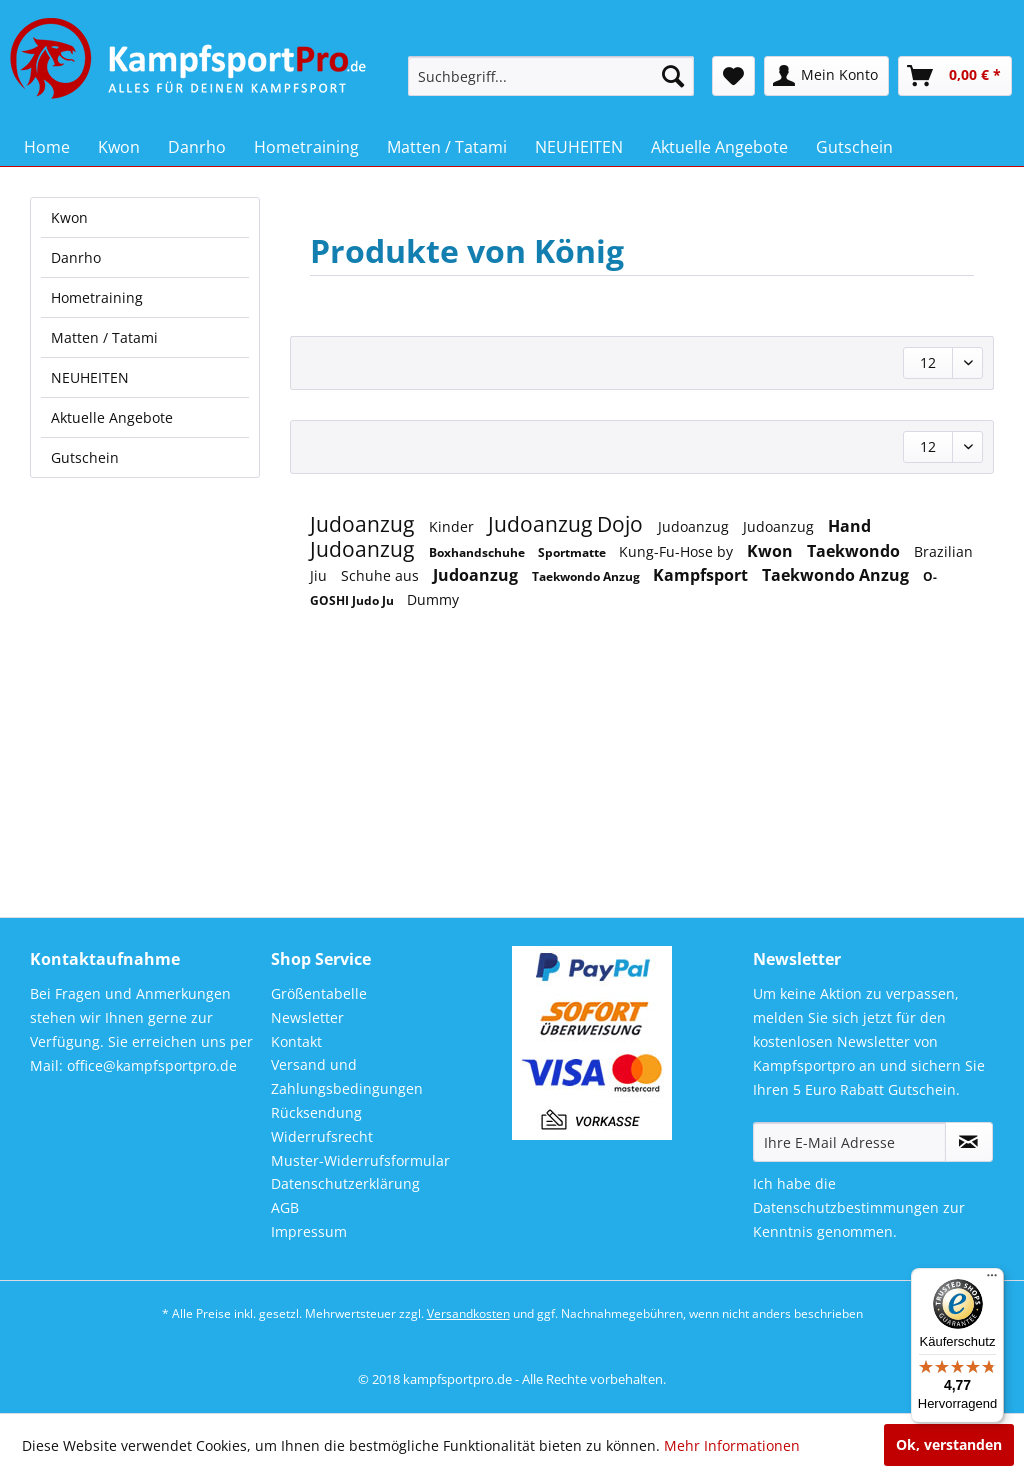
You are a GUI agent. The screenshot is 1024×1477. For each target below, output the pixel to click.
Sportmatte (573, 552)
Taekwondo (855, 551)
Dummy (433, 599)
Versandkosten (468, 1313)
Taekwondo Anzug (587, 576)
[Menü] (992, 1280)
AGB (285, 1207)
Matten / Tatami (104, 337)
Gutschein (85, 457)
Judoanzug (364, 524)
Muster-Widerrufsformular (360, 1160)
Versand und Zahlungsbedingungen (347, 1076)
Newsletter (307, 1017)
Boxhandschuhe (478, 552)
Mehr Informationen (732, 1445)
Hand (849, 526)
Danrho (76, 257)
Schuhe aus (382, 575)
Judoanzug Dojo (568, 524)
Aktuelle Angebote (112, 417)
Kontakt (296, 1041)
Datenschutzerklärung (345, 1183)
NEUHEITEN (90, 377)
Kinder (453, 526)
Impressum (309, 1231)
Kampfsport (702, 575)
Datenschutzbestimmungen (846, 1207)
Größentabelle (319, 993)
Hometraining (97, 297)
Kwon (69, 217)
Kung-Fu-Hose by (678, 551)
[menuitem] (551, 76)
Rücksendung (316, 1112)
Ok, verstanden (949, 1444)
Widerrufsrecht (322, 1136)
